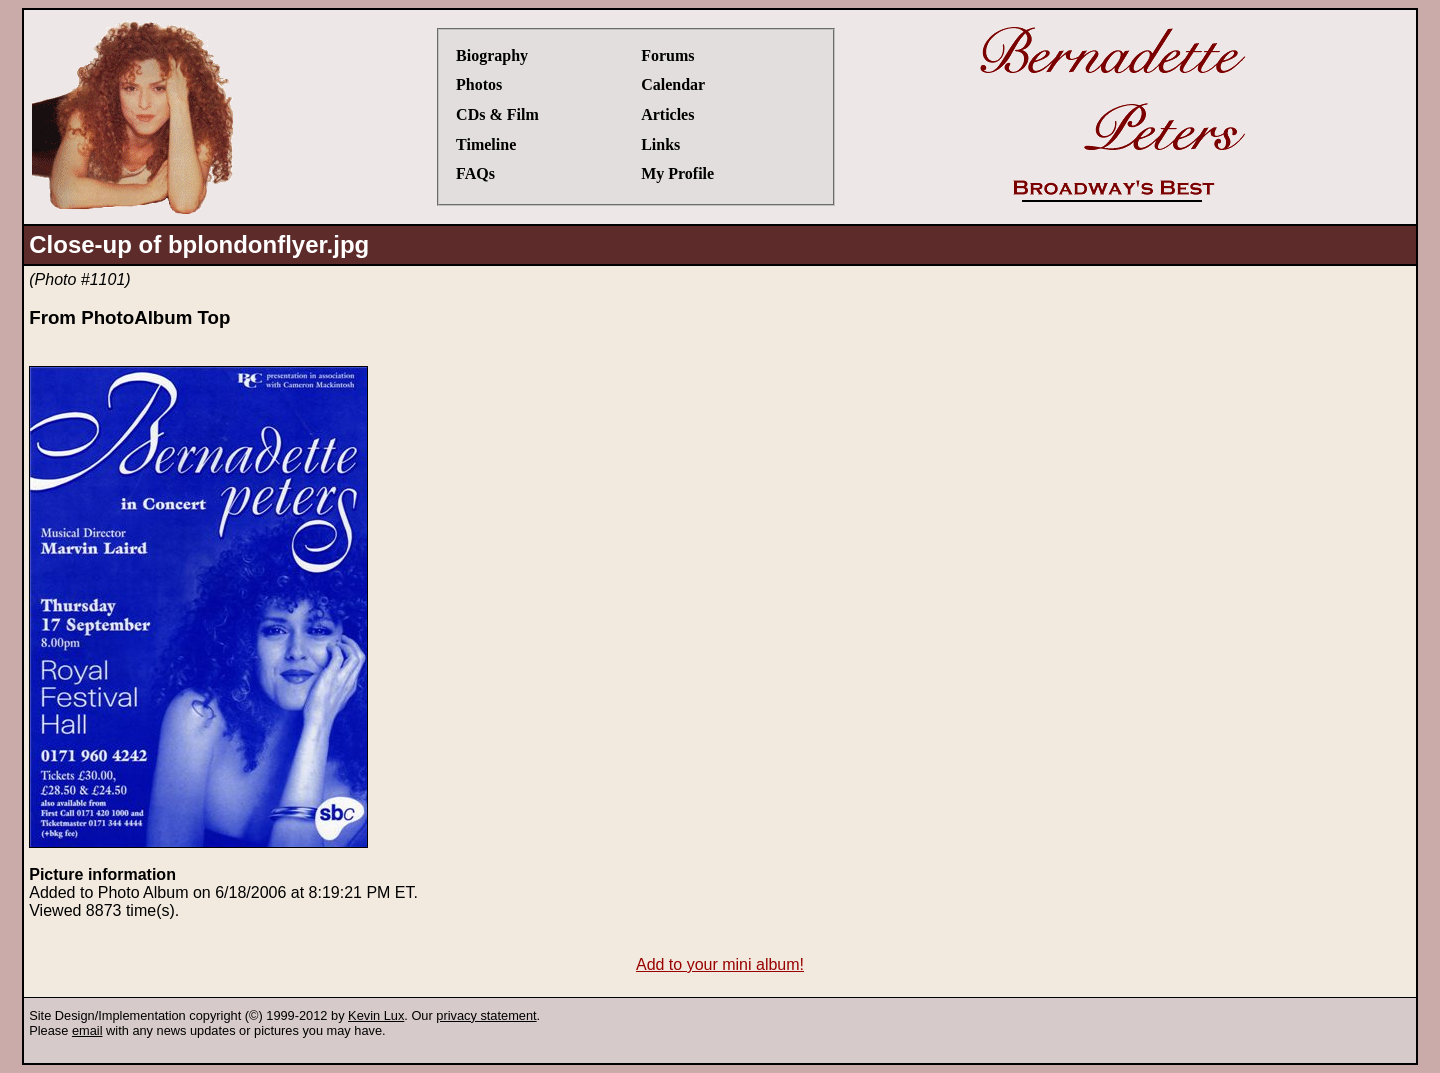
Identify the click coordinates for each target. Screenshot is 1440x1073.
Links (660, 144)
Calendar (673, 84)
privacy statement (486, 1015)
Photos (479, 84)
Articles (667, 114)
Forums (667, 55)
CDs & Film (497, 114)
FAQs (475, 173)
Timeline (486, 144)
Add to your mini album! (720, 964)
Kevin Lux (376, 1015)
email (87, 1030)
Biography (492, 55)
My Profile (677, 173)
